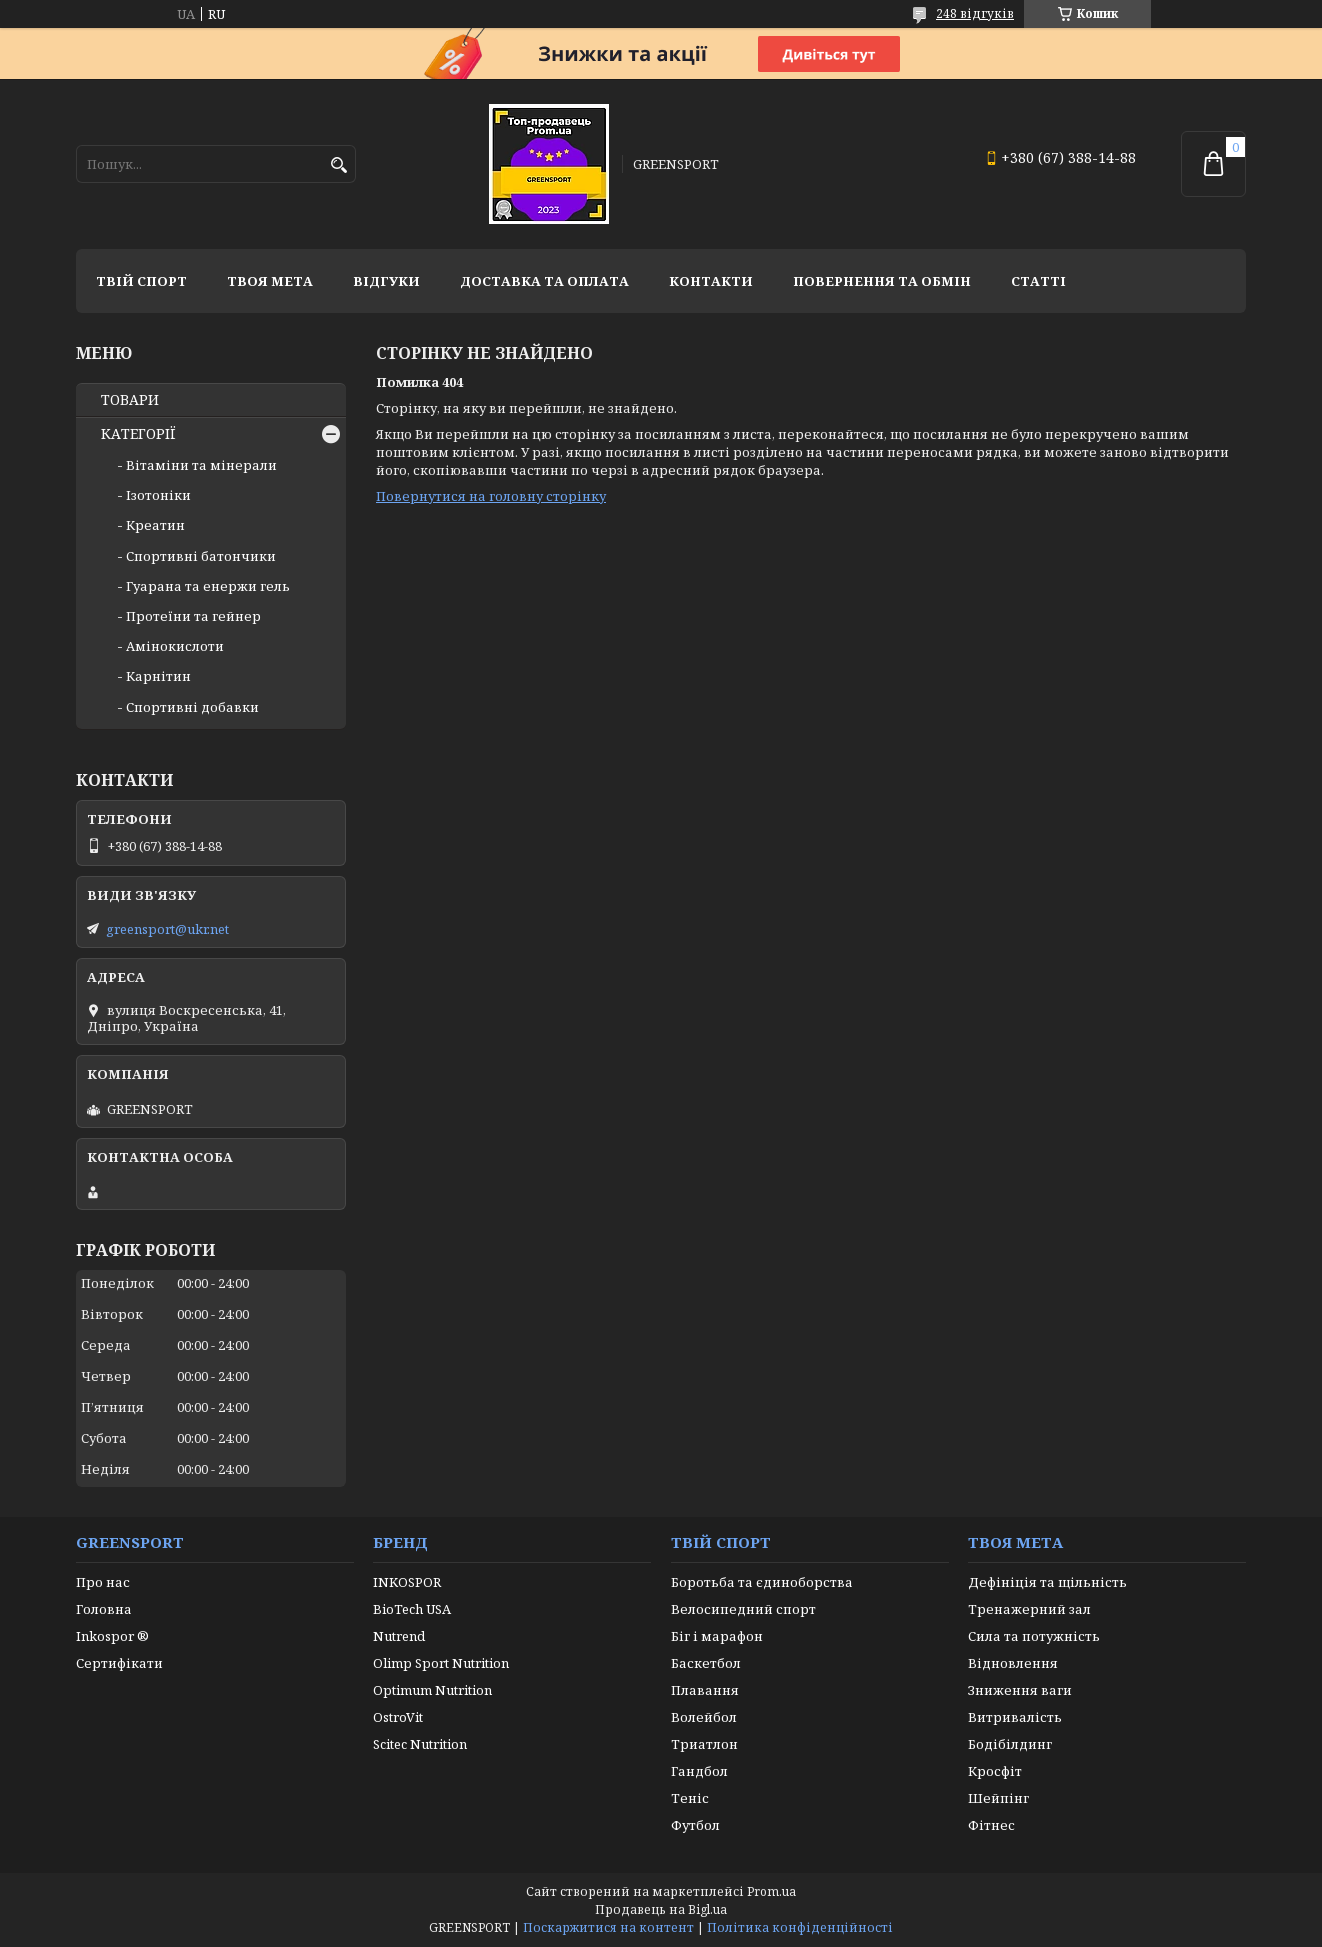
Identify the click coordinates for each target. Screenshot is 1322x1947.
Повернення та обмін (882, 281)
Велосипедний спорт (743, 1609)
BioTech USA (412, 1609)
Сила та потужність (1034, 1636)
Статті (1038, 281)
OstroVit (398, 1717)
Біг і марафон (717, 1636)
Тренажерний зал (1029, 1609)
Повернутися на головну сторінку (491, 496)
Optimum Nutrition (432, 1690)
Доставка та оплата (544, 281)
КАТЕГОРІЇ (138, 434)
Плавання (705, 1690)
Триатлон (704, 1744)
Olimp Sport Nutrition (441, 1663)
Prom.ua (771, 1891)
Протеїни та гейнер (193, 616)
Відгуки (386, 281)
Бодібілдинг (1010, 1744)
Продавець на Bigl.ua (661, 1909)
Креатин (155, 525)
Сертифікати (119, 1663)
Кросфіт (995, 1771)
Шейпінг (998, 1798)
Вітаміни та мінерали (201, 465)
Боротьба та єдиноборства (762, 1582)
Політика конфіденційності (800, 1927)
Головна (104, 1609)
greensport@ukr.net (167, 929)
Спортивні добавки (192, 707)
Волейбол (704, 1717)
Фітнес (991, 1825)
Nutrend (399, 1636)
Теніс (690, 1798)
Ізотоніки (158, 495)
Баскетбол (706, 1663)
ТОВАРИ (130, 400)
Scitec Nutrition (420, 1744)
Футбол (695, 1825)
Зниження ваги (1020, 1690)
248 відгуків (975, 13)
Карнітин (158, 676)
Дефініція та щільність (1047, 1582)
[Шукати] (338, 165)
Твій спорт (141, 281)
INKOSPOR (407, 1582)
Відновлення (1013, 1663)
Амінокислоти (175, 646)
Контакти (711, 281)
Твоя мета (270, 281)
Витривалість (1015, 1717)
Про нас (103, 1582)
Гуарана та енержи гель (208, 586)
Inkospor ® (112, 1636)
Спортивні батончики (201, 556)
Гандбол (699, 1771)
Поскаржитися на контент (608, 1927)
